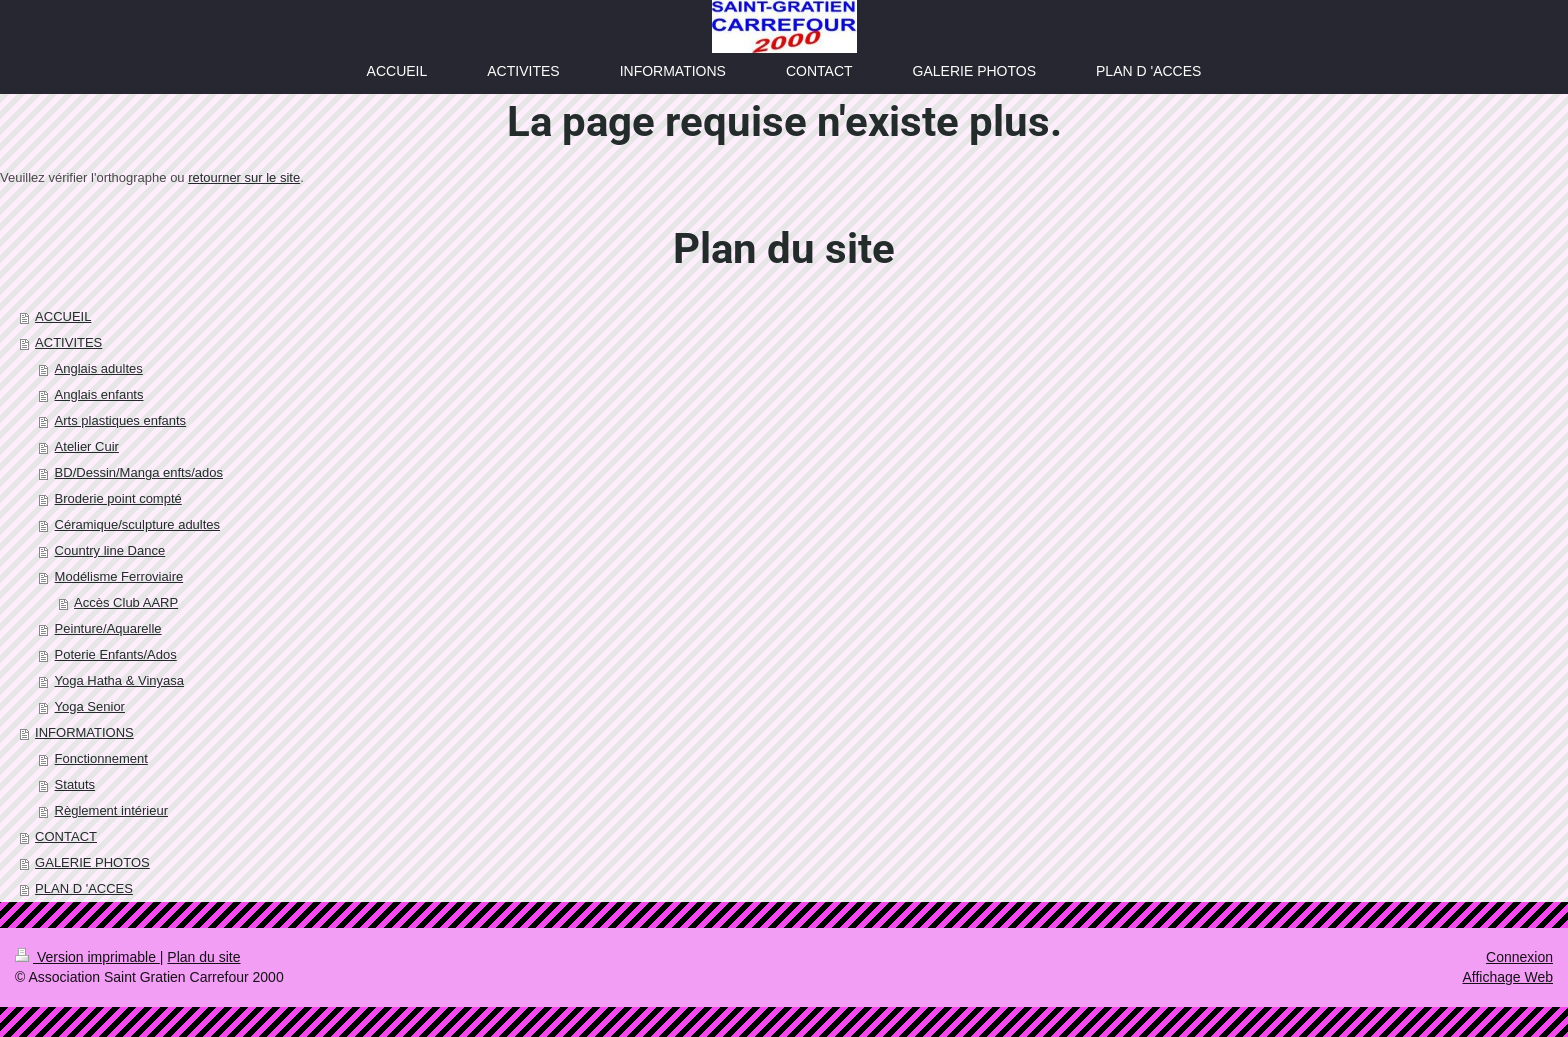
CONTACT (66, 836)
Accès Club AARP (126, 602)
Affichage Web (1507, 977)
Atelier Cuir (87, 446)
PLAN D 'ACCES (84, 888)
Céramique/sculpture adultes (137, 524)
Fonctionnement (101, 758)
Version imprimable (87, 957)
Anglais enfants (99, 394)
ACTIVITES (68, 342)
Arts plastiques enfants (121, 420)
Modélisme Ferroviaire (119, 576)
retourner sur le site (244, 177)
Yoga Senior (90, 706)
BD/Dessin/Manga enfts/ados (139, 472)
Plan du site (203, 957)
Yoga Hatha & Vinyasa (119, 680)
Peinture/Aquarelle (108, 628)
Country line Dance (110, 550)
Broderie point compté (118, 498)
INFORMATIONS (84, 732)
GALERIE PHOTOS (92, 862)
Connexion (1519, 957)
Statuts (75, 784)
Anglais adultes (99, 368)
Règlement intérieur (111, 810)
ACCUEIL (63, 316)
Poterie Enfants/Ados (116, 654)
